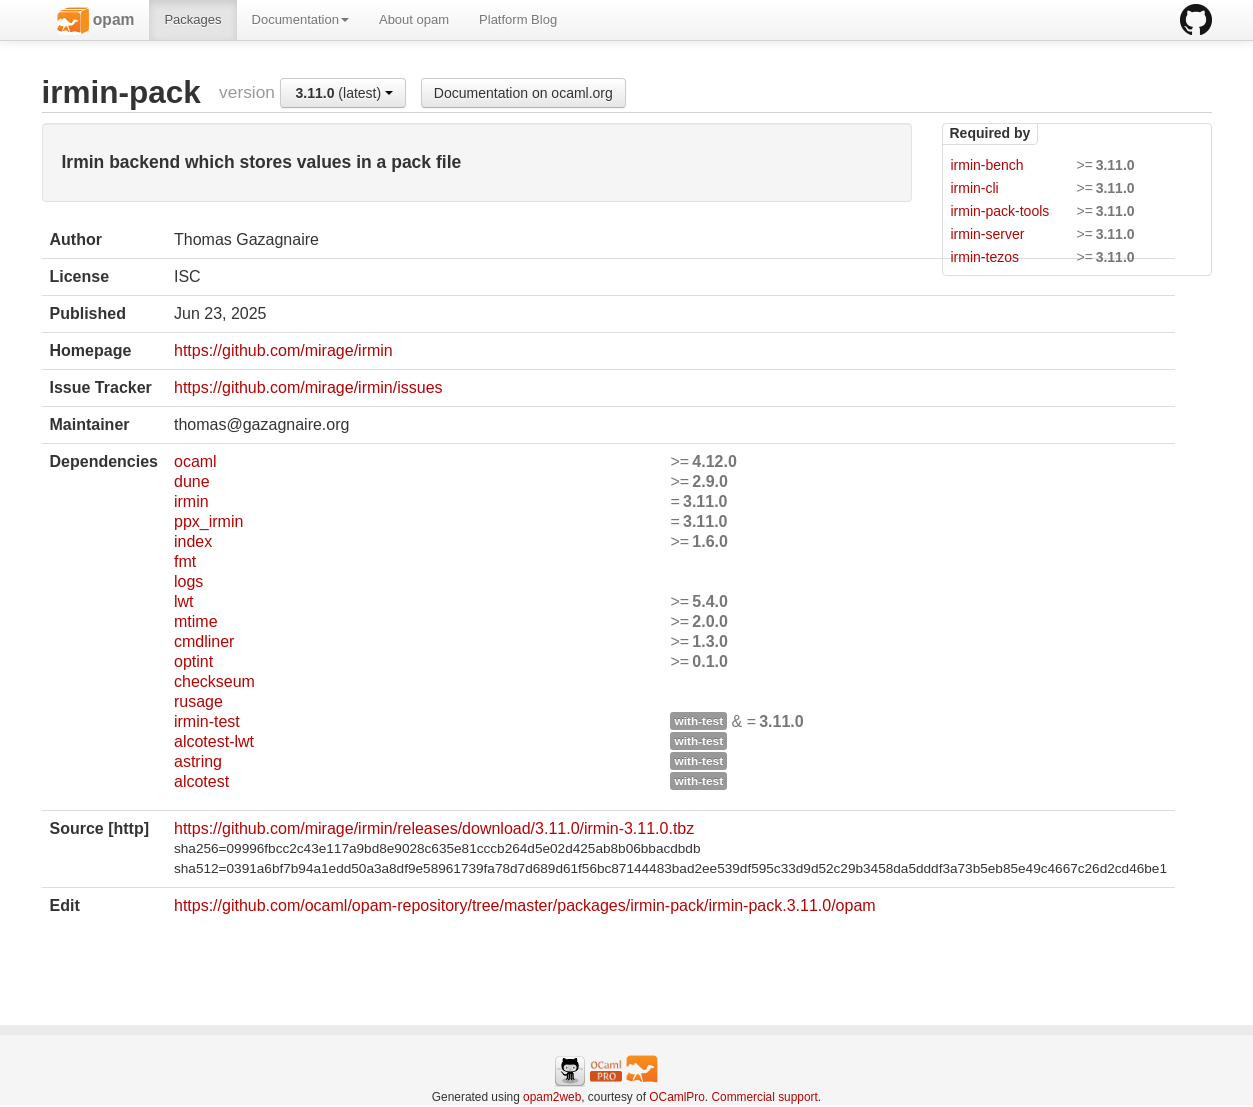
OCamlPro (677, 1097)
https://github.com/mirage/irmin (283, 350)
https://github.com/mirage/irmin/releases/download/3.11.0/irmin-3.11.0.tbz (434, 828)
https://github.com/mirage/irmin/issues (308, 387)
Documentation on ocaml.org (523, 93)
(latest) (345, 93)
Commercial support (764, 1097)
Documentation (300, 19)
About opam (414, 19)
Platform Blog (518, 19)
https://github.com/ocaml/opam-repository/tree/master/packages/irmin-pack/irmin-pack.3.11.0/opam (525, 905)
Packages (192, 19)
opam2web (552, 1097)
